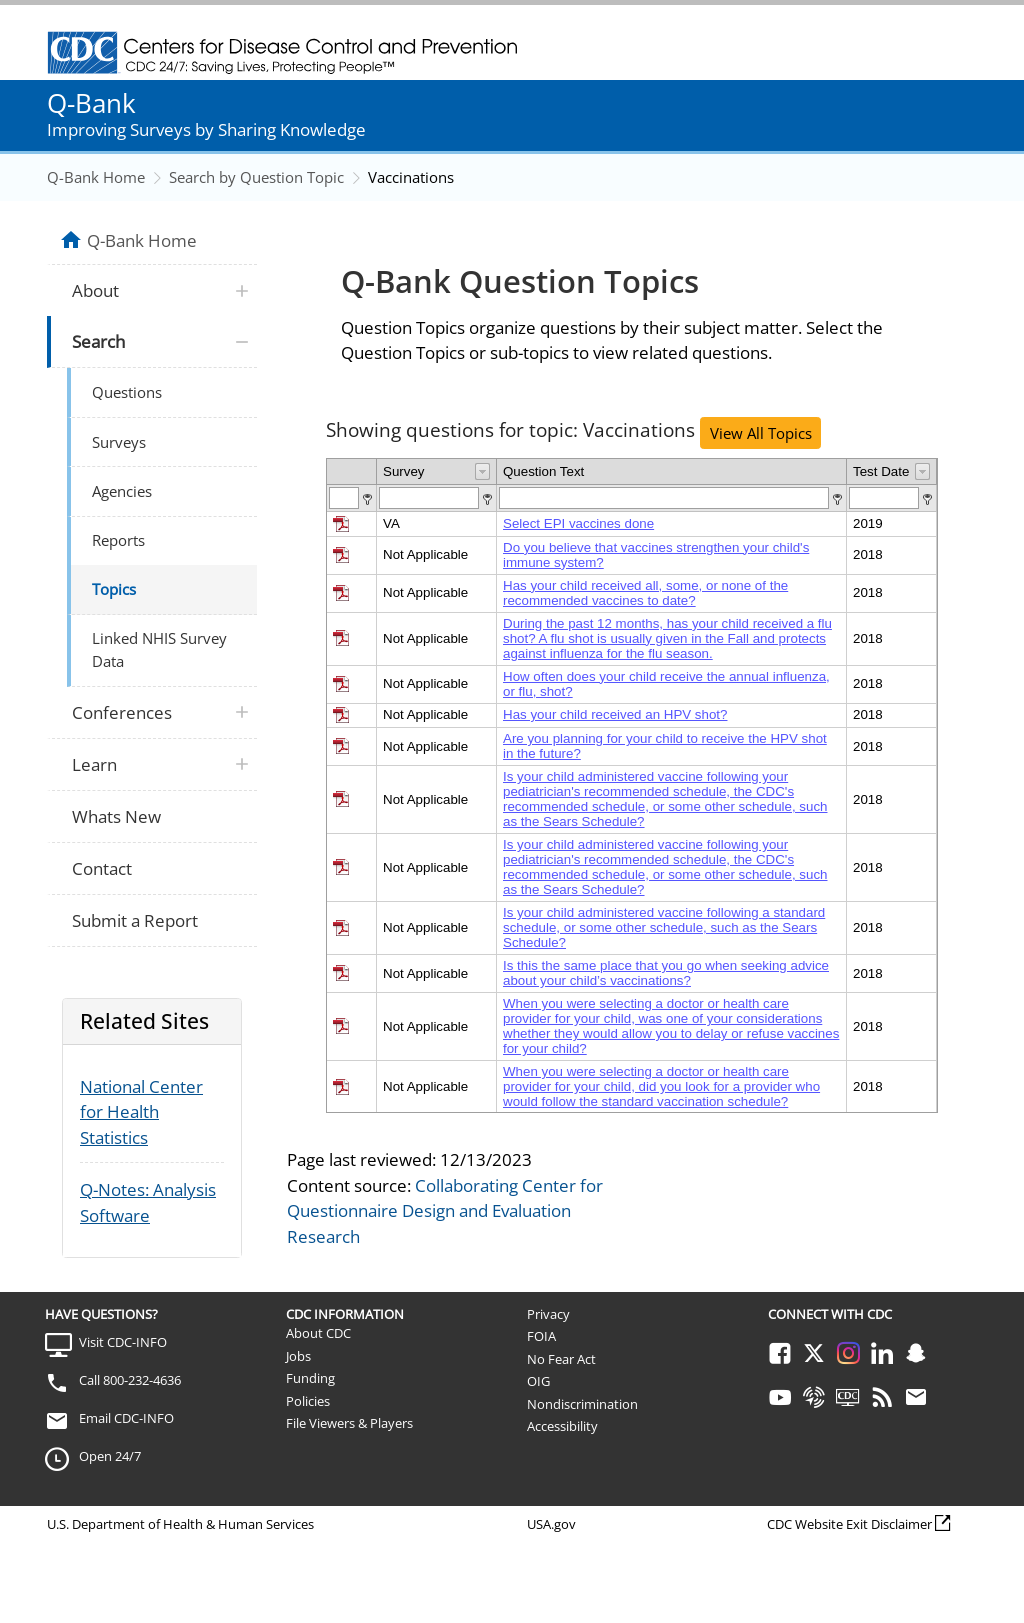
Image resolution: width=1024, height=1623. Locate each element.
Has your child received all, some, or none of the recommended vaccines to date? (645, 593)
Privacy (548, 1314)
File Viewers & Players (349, 1423)
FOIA (541, 1336)
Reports (118, 540)
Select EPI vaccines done (578, 523)
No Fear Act (561, 1359)
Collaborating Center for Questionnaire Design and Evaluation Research (445, 1211)
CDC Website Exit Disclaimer (849, 1524)
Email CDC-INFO (126, 1418)
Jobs (298, 1356)
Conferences (122, 712)
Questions (127, 392)
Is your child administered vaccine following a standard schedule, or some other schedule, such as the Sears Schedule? (664, 927)
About (95, 290)
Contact (102, 868)
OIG (538, 1381)
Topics (114, 589)
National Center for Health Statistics (141, 1112)
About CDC (318, 1333)
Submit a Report (135, 920)
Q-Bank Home (96, 177)
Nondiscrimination (582, 1404)
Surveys (119, 442)
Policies (308, 1401)
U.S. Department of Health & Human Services (180, 1524)
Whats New (116, 816)
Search (98, 341)
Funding (310, 1378)
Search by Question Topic (256, 177)
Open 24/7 (110, 1456)
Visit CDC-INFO (123, 1342)
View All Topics (761, 433)
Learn (94, 764)
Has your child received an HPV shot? (615, 714)
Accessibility (562, 1426)
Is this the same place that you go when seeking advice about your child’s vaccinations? (666, 973)
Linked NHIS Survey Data (159, 649)
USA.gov (551, 1524)
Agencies (122, 491)
